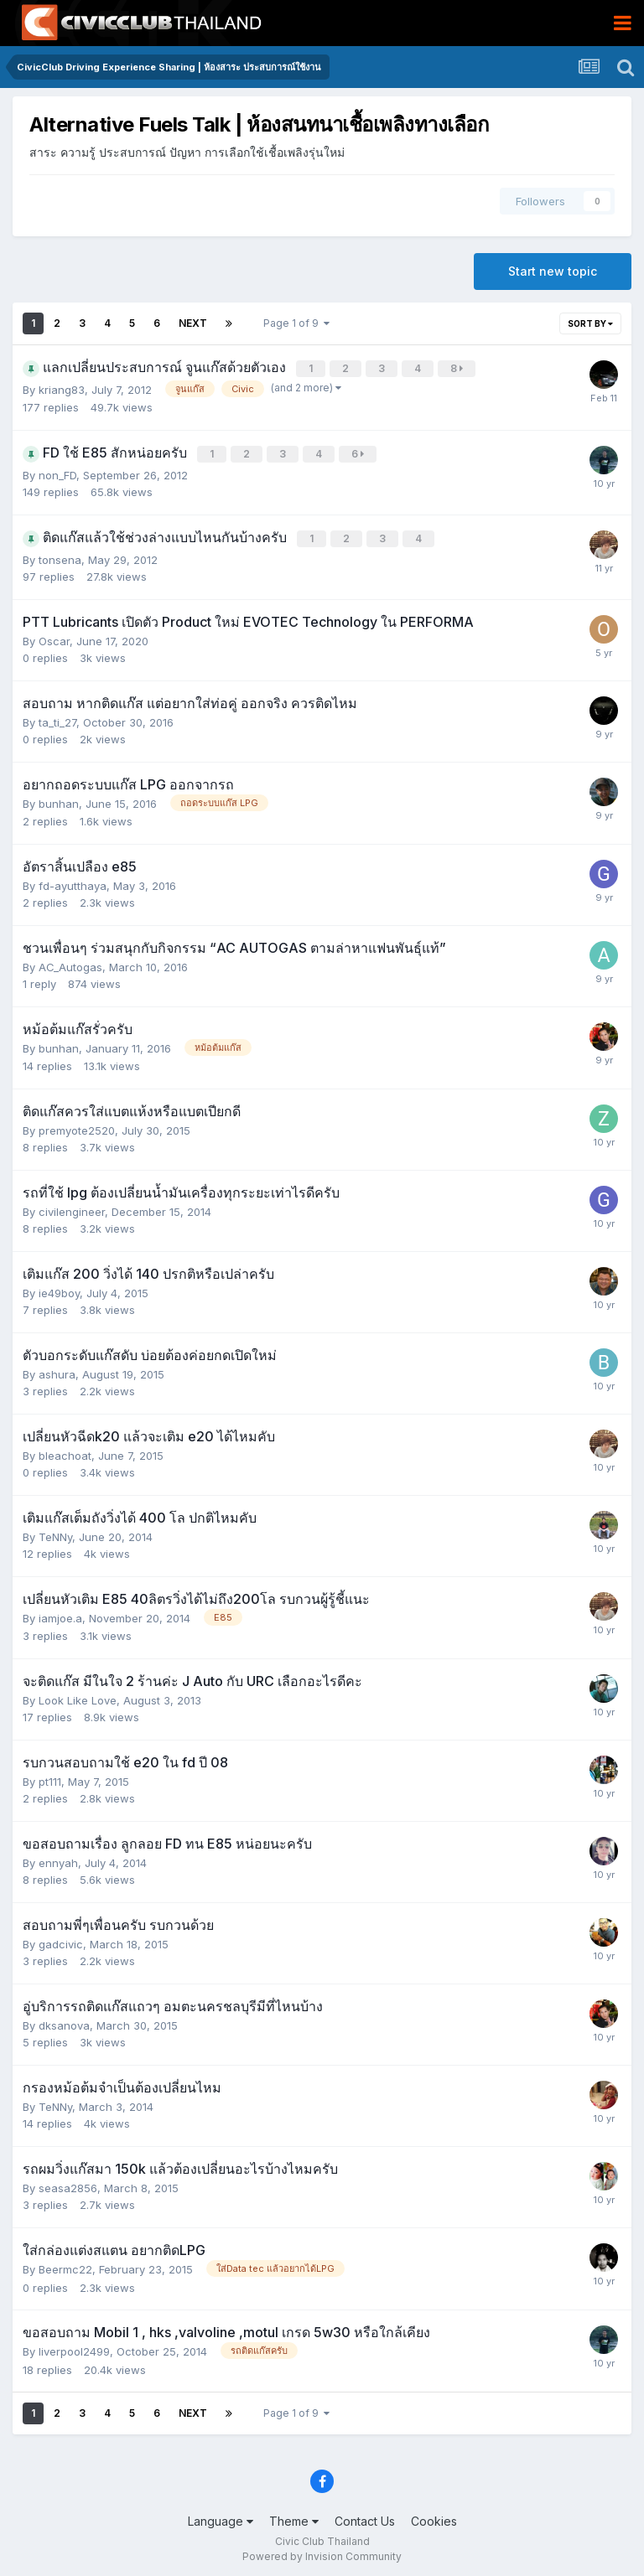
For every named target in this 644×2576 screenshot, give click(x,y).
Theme (294, 2516)
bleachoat (65, 1450)
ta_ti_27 (57, 717)
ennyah (58, 1858)
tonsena (60, 554)
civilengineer (72, 1206)
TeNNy (55, 1532)
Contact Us (365, 2516)
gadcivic (61, 1939)
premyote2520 (77, 1125)
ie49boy (59, 1288)
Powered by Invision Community (322, 2551)
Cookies (434, 2516)
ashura (57, 1369)
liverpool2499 (74, 2346)
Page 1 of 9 (296, 323)
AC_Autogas (70, 962)
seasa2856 (68, 2183)
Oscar (54, 636)
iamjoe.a (60, 1613)
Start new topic (552, 271)
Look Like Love (78, 1695)
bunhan (59, 798)
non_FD (57, 471)
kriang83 (62, 388)
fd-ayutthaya (72, 880)
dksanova (64, 2020)
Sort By (590, 323)
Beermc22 (65, 2264)
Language (220, 2516)
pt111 (50, 1776)
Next (193, 323)
